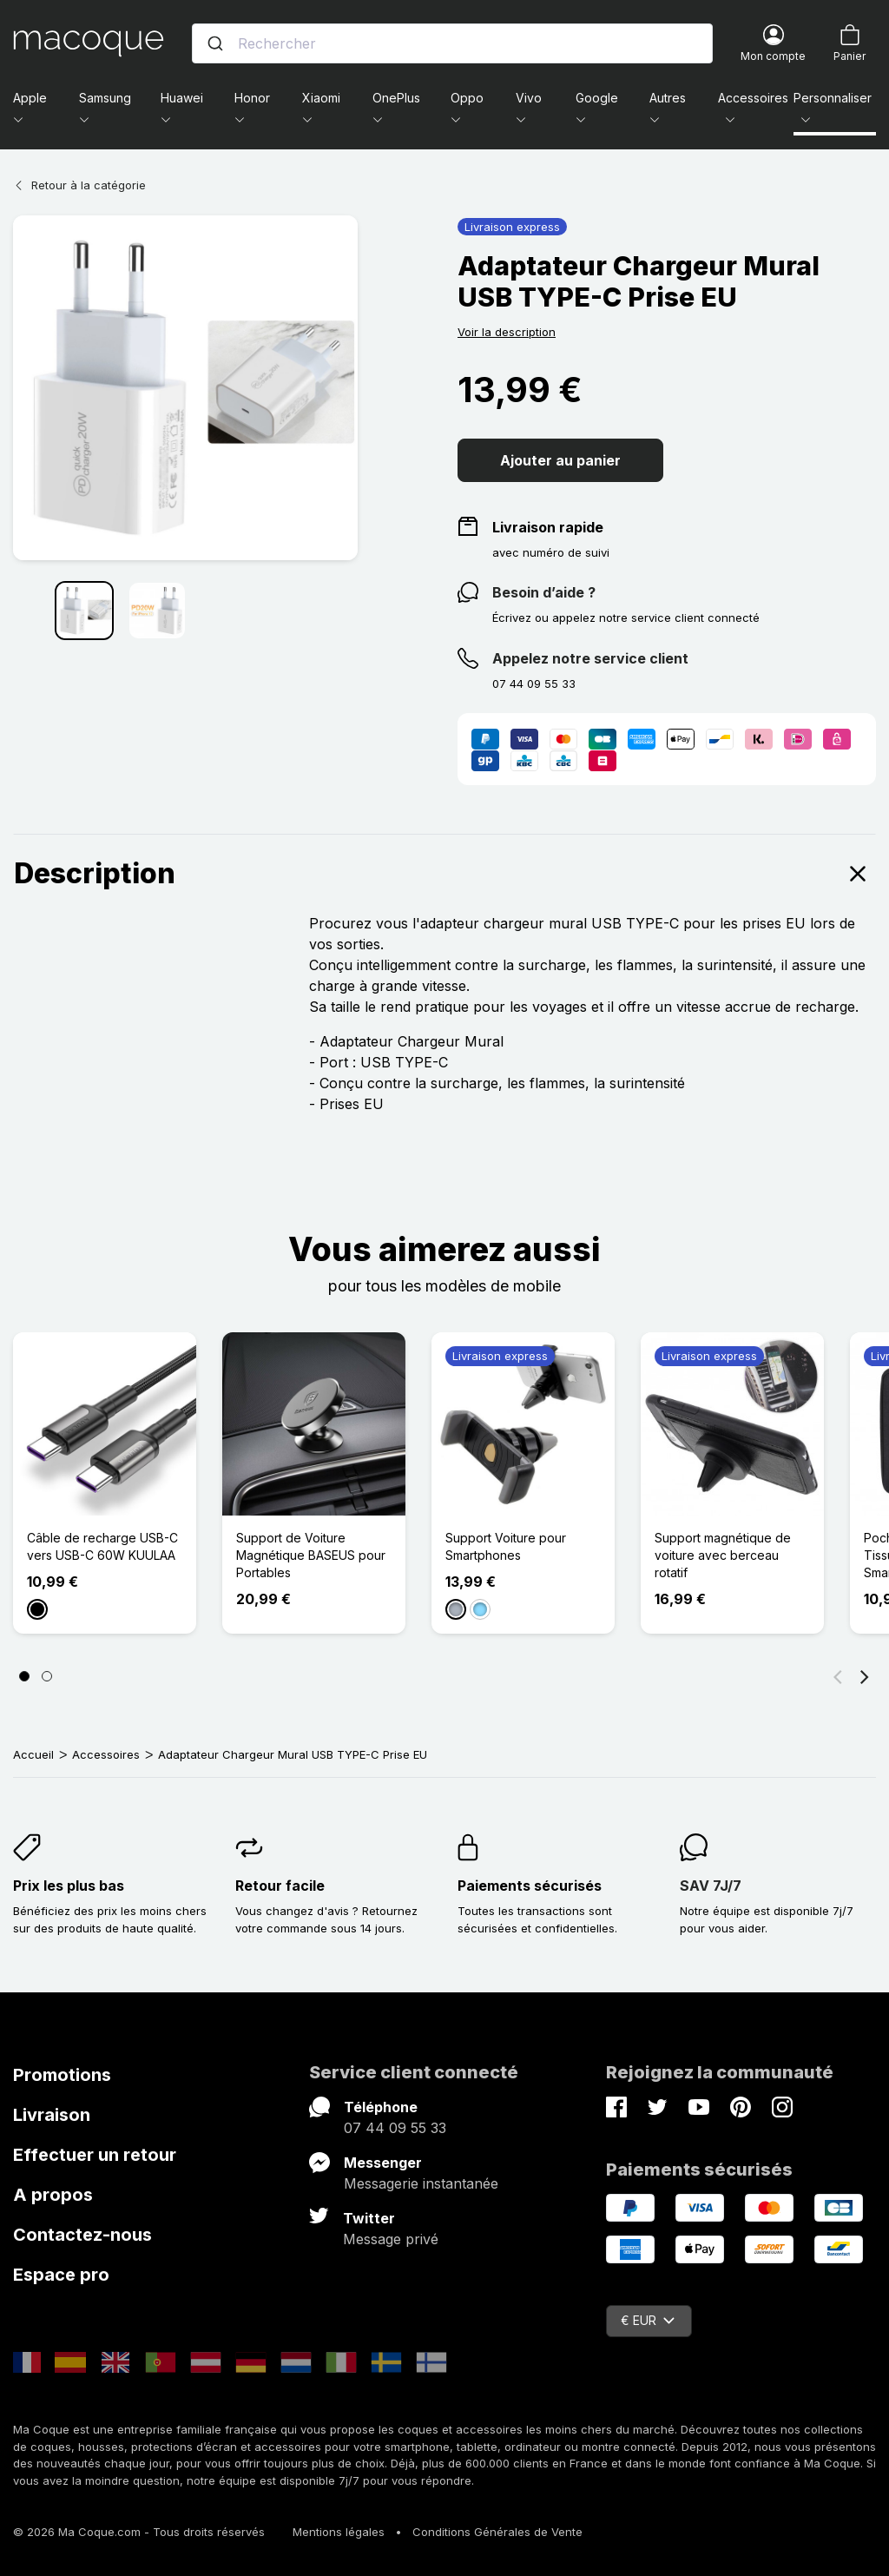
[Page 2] (47, 1676)
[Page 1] (24, 1676)
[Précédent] (837, 1676)
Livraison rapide (547, 527)
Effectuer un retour (94, 2154)
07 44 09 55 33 (395, 2128)
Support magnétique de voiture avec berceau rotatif (723, 1555)
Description (444, 873)
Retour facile (280, 1885)
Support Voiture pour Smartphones (505, 1546)
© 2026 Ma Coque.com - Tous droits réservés (139, 2532)
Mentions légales (339, 2532)
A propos (53, 2194)
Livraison (51, 2114)
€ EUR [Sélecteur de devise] (648, 2320)
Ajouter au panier (560, 460)
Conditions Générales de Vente (497, 2532)
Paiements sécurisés (530, 1885)
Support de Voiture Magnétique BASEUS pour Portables (310, 1555)
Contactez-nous (82, 2234)
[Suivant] (864, 1676)
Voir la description (507, 332)
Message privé (390, 2239)
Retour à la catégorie (79, 185)
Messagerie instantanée (421, 2183)
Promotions (62, 2074)
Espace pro (61, 2274)
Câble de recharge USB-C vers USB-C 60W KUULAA (102, 1546)
